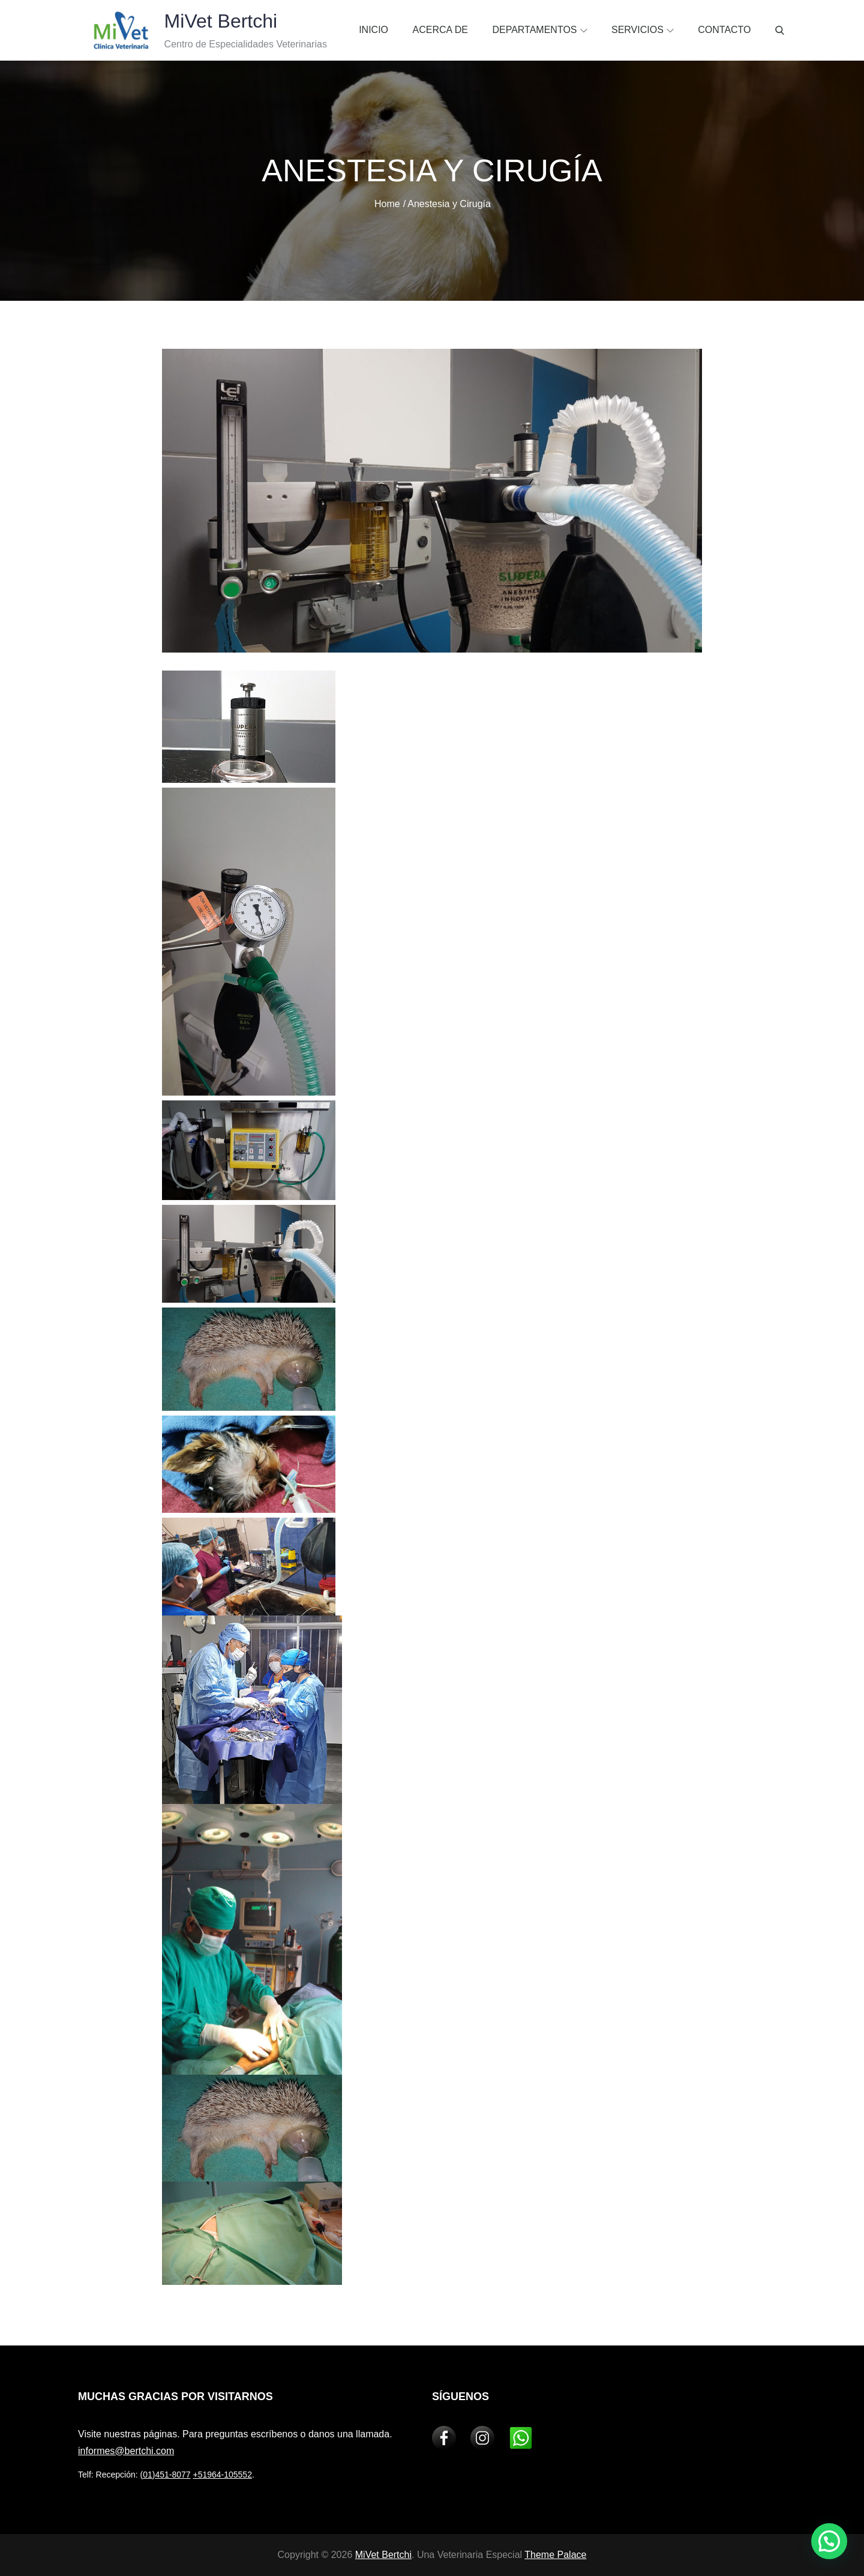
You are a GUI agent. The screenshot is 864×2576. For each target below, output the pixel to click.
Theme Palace (555, 2555)
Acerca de (440, 30)
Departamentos (539, 30)
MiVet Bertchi (212, 21)
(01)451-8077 (165, 2474)
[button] (829, 2541)
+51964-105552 (222, 2474)
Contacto (724, 30)
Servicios (642, 30)
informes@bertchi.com (126, 2451)
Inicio (373, 30)
